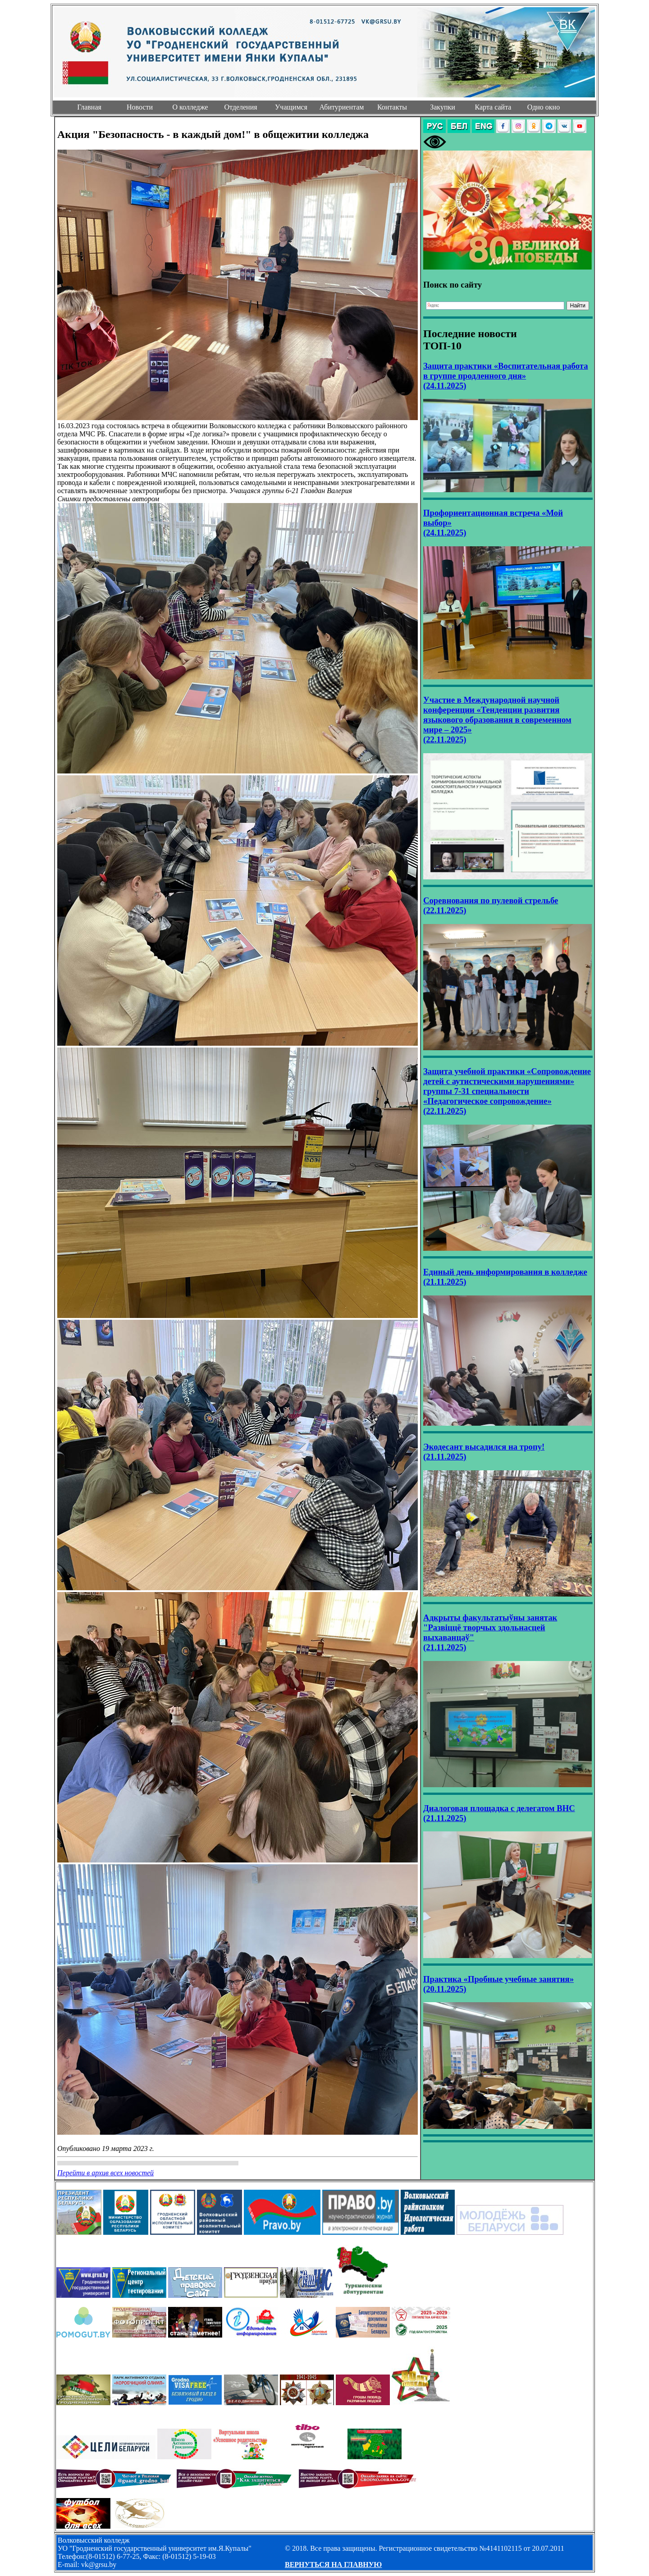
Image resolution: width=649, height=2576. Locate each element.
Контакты (392, 107)
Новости (140, 107)
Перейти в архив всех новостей (105, 2173)
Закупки (442, 107)
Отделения (240, 107)
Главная (89, 107)
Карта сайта (493, 107)
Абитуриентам (342, 107)
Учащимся (291, 107)
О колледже (190, 107)
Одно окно (543, 107)
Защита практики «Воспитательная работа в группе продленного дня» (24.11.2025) (505, 375)
